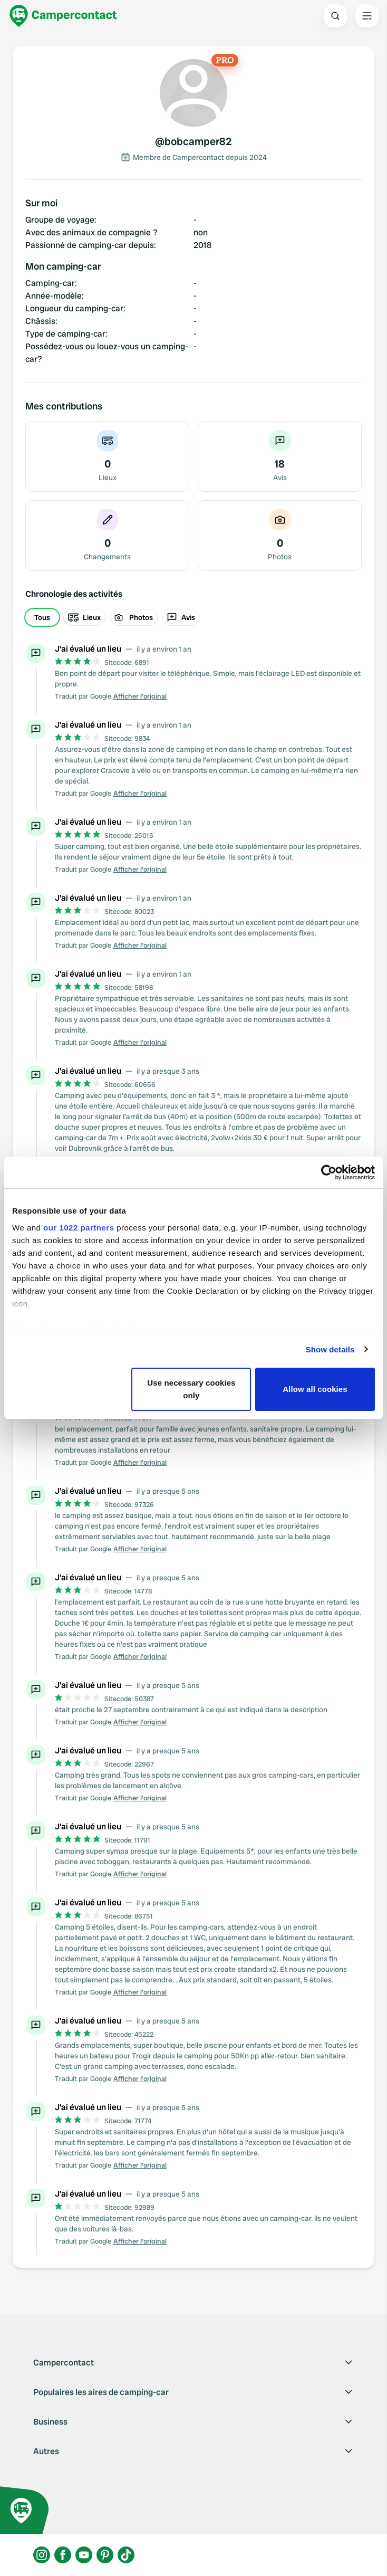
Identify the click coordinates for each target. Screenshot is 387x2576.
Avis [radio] (181, 617)
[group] (193, 617)
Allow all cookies (315, 1389)
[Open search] (335, 15)
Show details (330, 1349)
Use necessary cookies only (191, 1389)
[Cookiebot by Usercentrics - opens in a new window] (329, 1172)
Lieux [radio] (84, 617)
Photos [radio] (133, 617)
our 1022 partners (78, 1227)
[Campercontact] (63, 16)
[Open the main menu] (367, 15)
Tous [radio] (42, 617)
